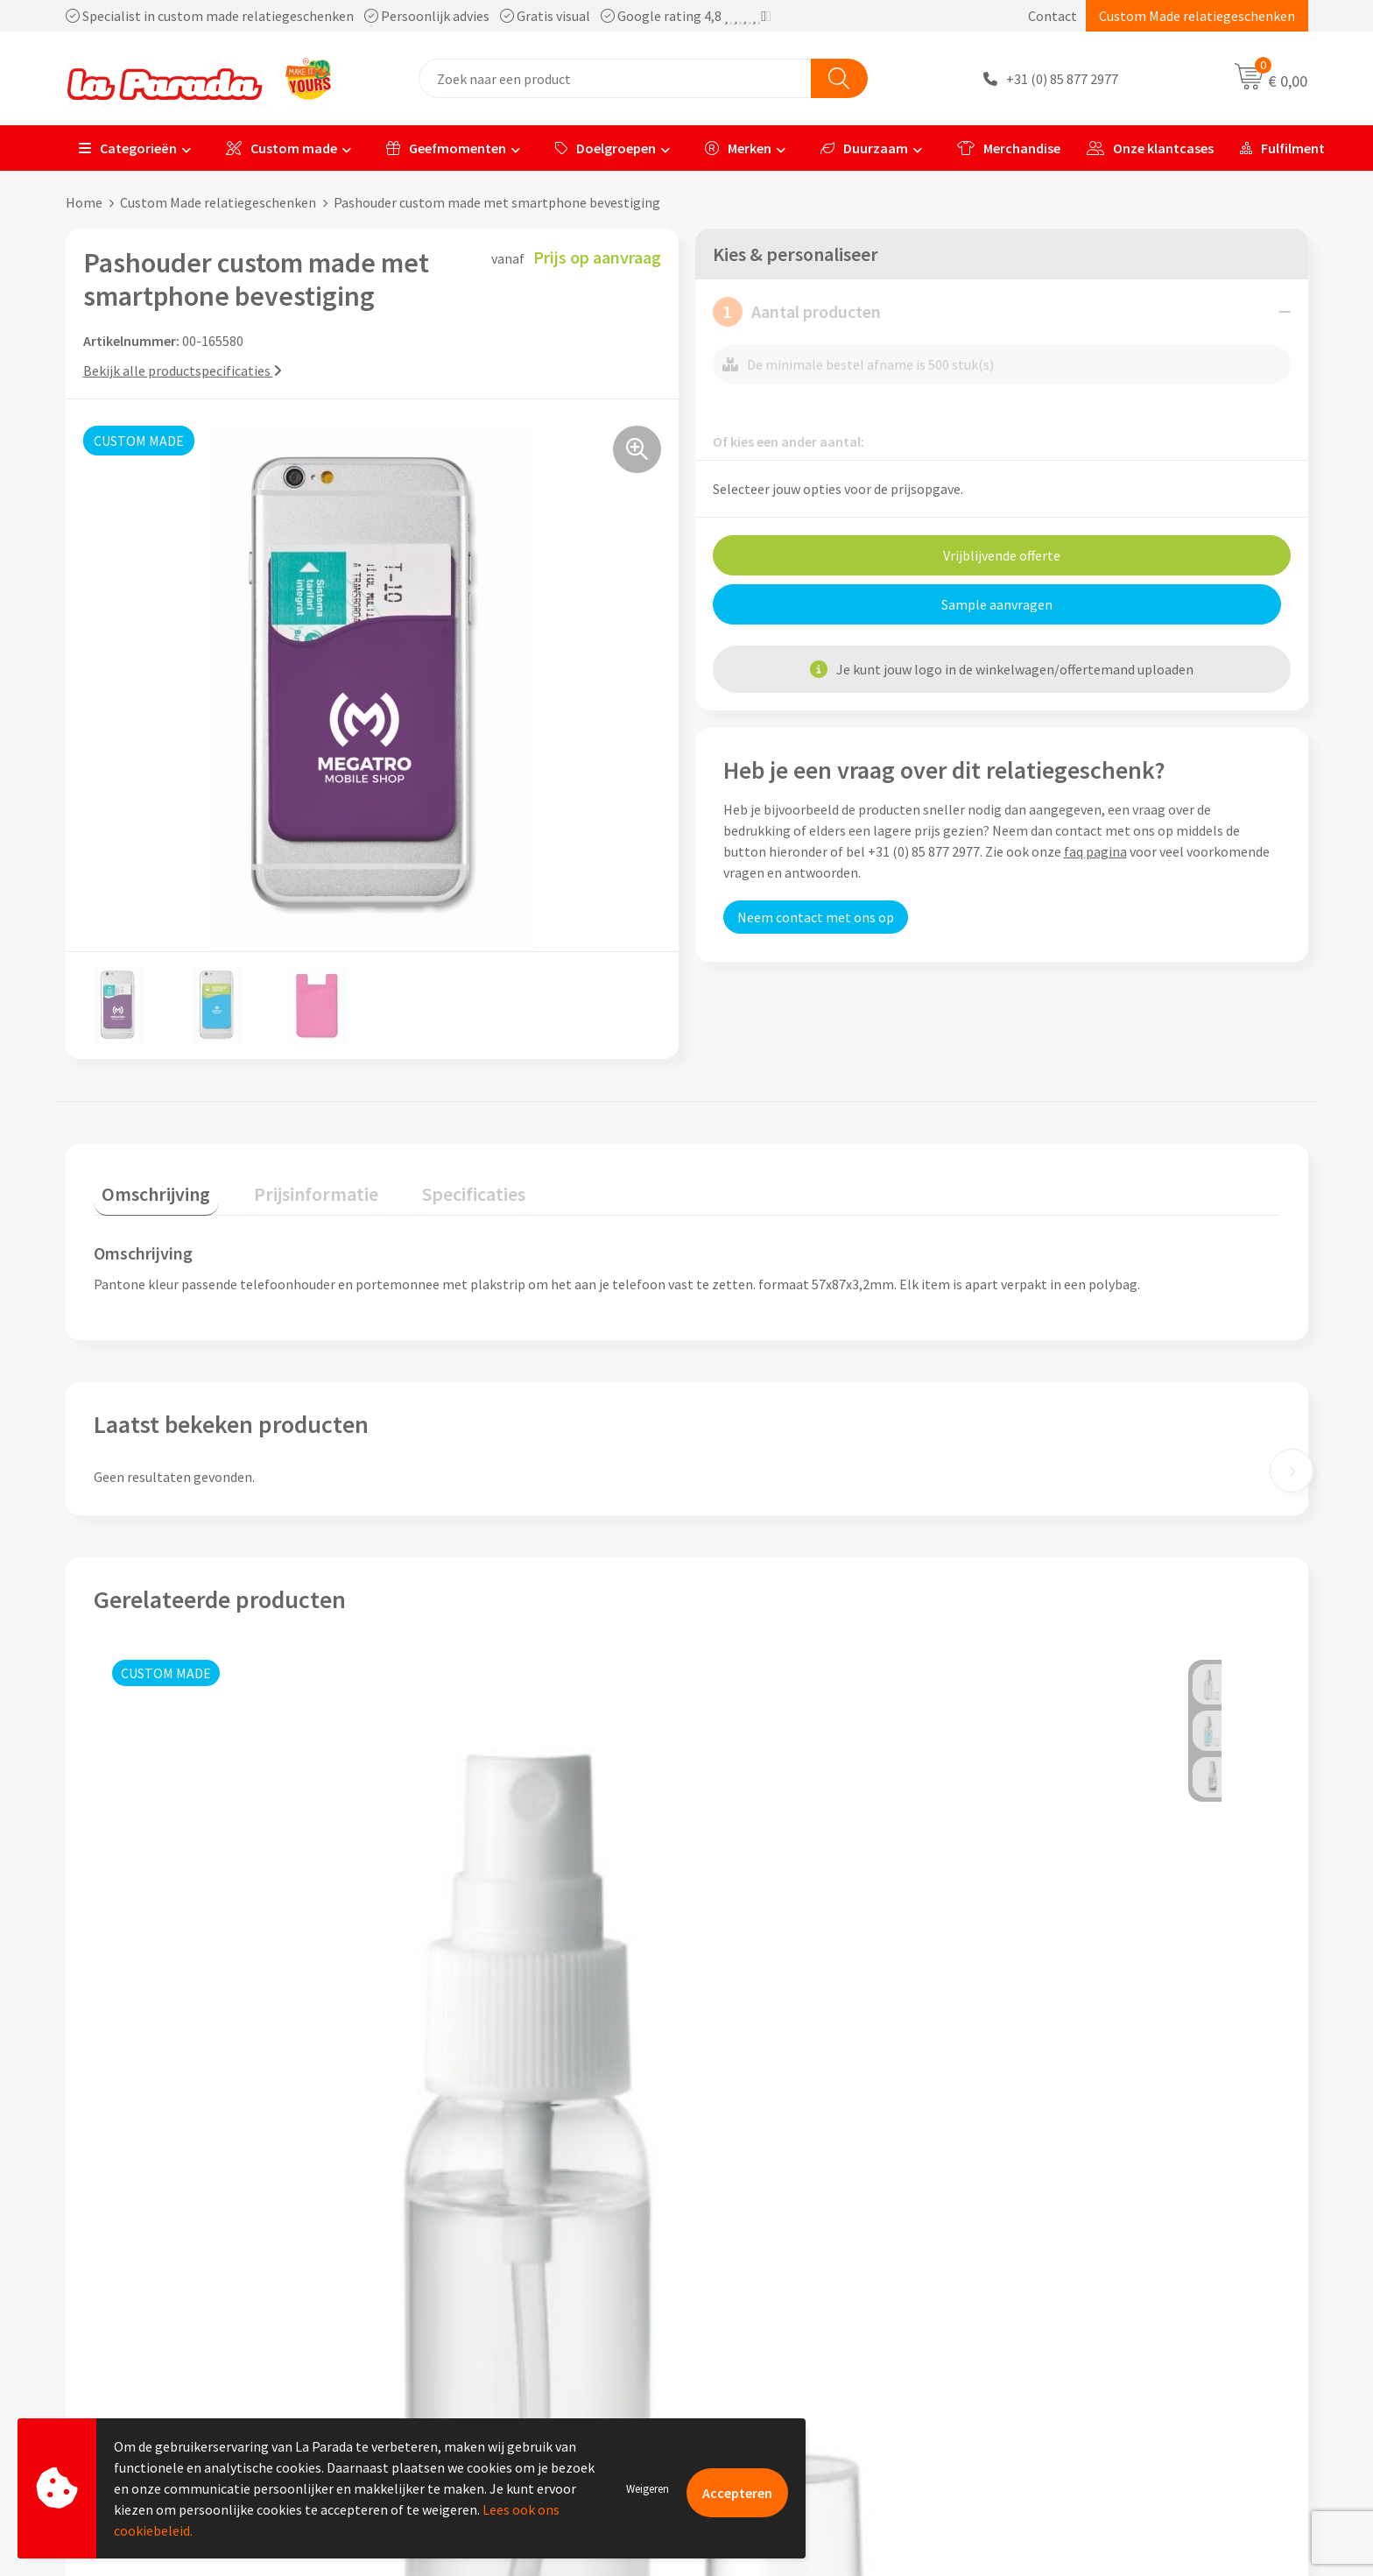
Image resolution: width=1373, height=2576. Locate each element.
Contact (1052, 16)
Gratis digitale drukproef (782, 2304)
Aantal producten (797, 312)
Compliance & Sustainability (484, 2304)
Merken (738, 148)
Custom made (281, 148)
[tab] (148, 1189)
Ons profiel (434, 2251)
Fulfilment (1282, 148)
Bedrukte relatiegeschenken (1101, 2331)
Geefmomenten (446, 148)
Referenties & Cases (459, 2277)
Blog (1031, 2384)
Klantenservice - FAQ (770, 2251)
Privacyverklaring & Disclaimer (491, 2357)
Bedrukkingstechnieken (1087, 2304)
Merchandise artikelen (1083, 2277)
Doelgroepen (605, 148)
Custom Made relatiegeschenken (1197, 16)
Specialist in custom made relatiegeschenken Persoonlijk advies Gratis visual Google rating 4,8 (418, 16)
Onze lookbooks (1066, 2357)
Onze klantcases (1150, 148)
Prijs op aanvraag (176, 2062)
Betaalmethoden (760, 2384)
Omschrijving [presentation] (148, 1185)
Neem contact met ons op (815, 917)
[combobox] (615, 78)
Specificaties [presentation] (430, 1185)
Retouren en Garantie (773, 2357)
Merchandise (1008, 148)
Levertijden (742, 2331)
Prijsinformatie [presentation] (291, 1185)
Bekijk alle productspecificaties (182, 370)
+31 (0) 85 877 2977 (1062, 79)
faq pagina (1095, 851)
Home (84, 202)
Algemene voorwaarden (471, 2331)
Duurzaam (864, 148)
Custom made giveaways (1090, 2251)
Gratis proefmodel (764, 2277)
